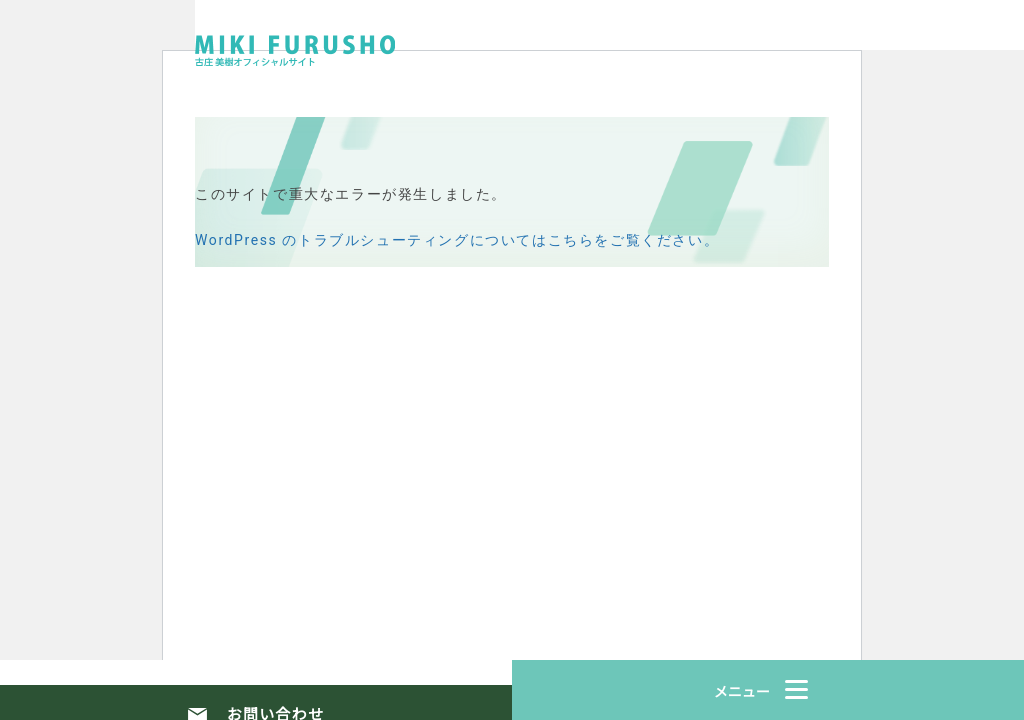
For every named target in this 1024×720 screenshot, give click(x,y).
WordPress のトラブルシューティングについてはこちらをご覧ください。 (457, 240)
